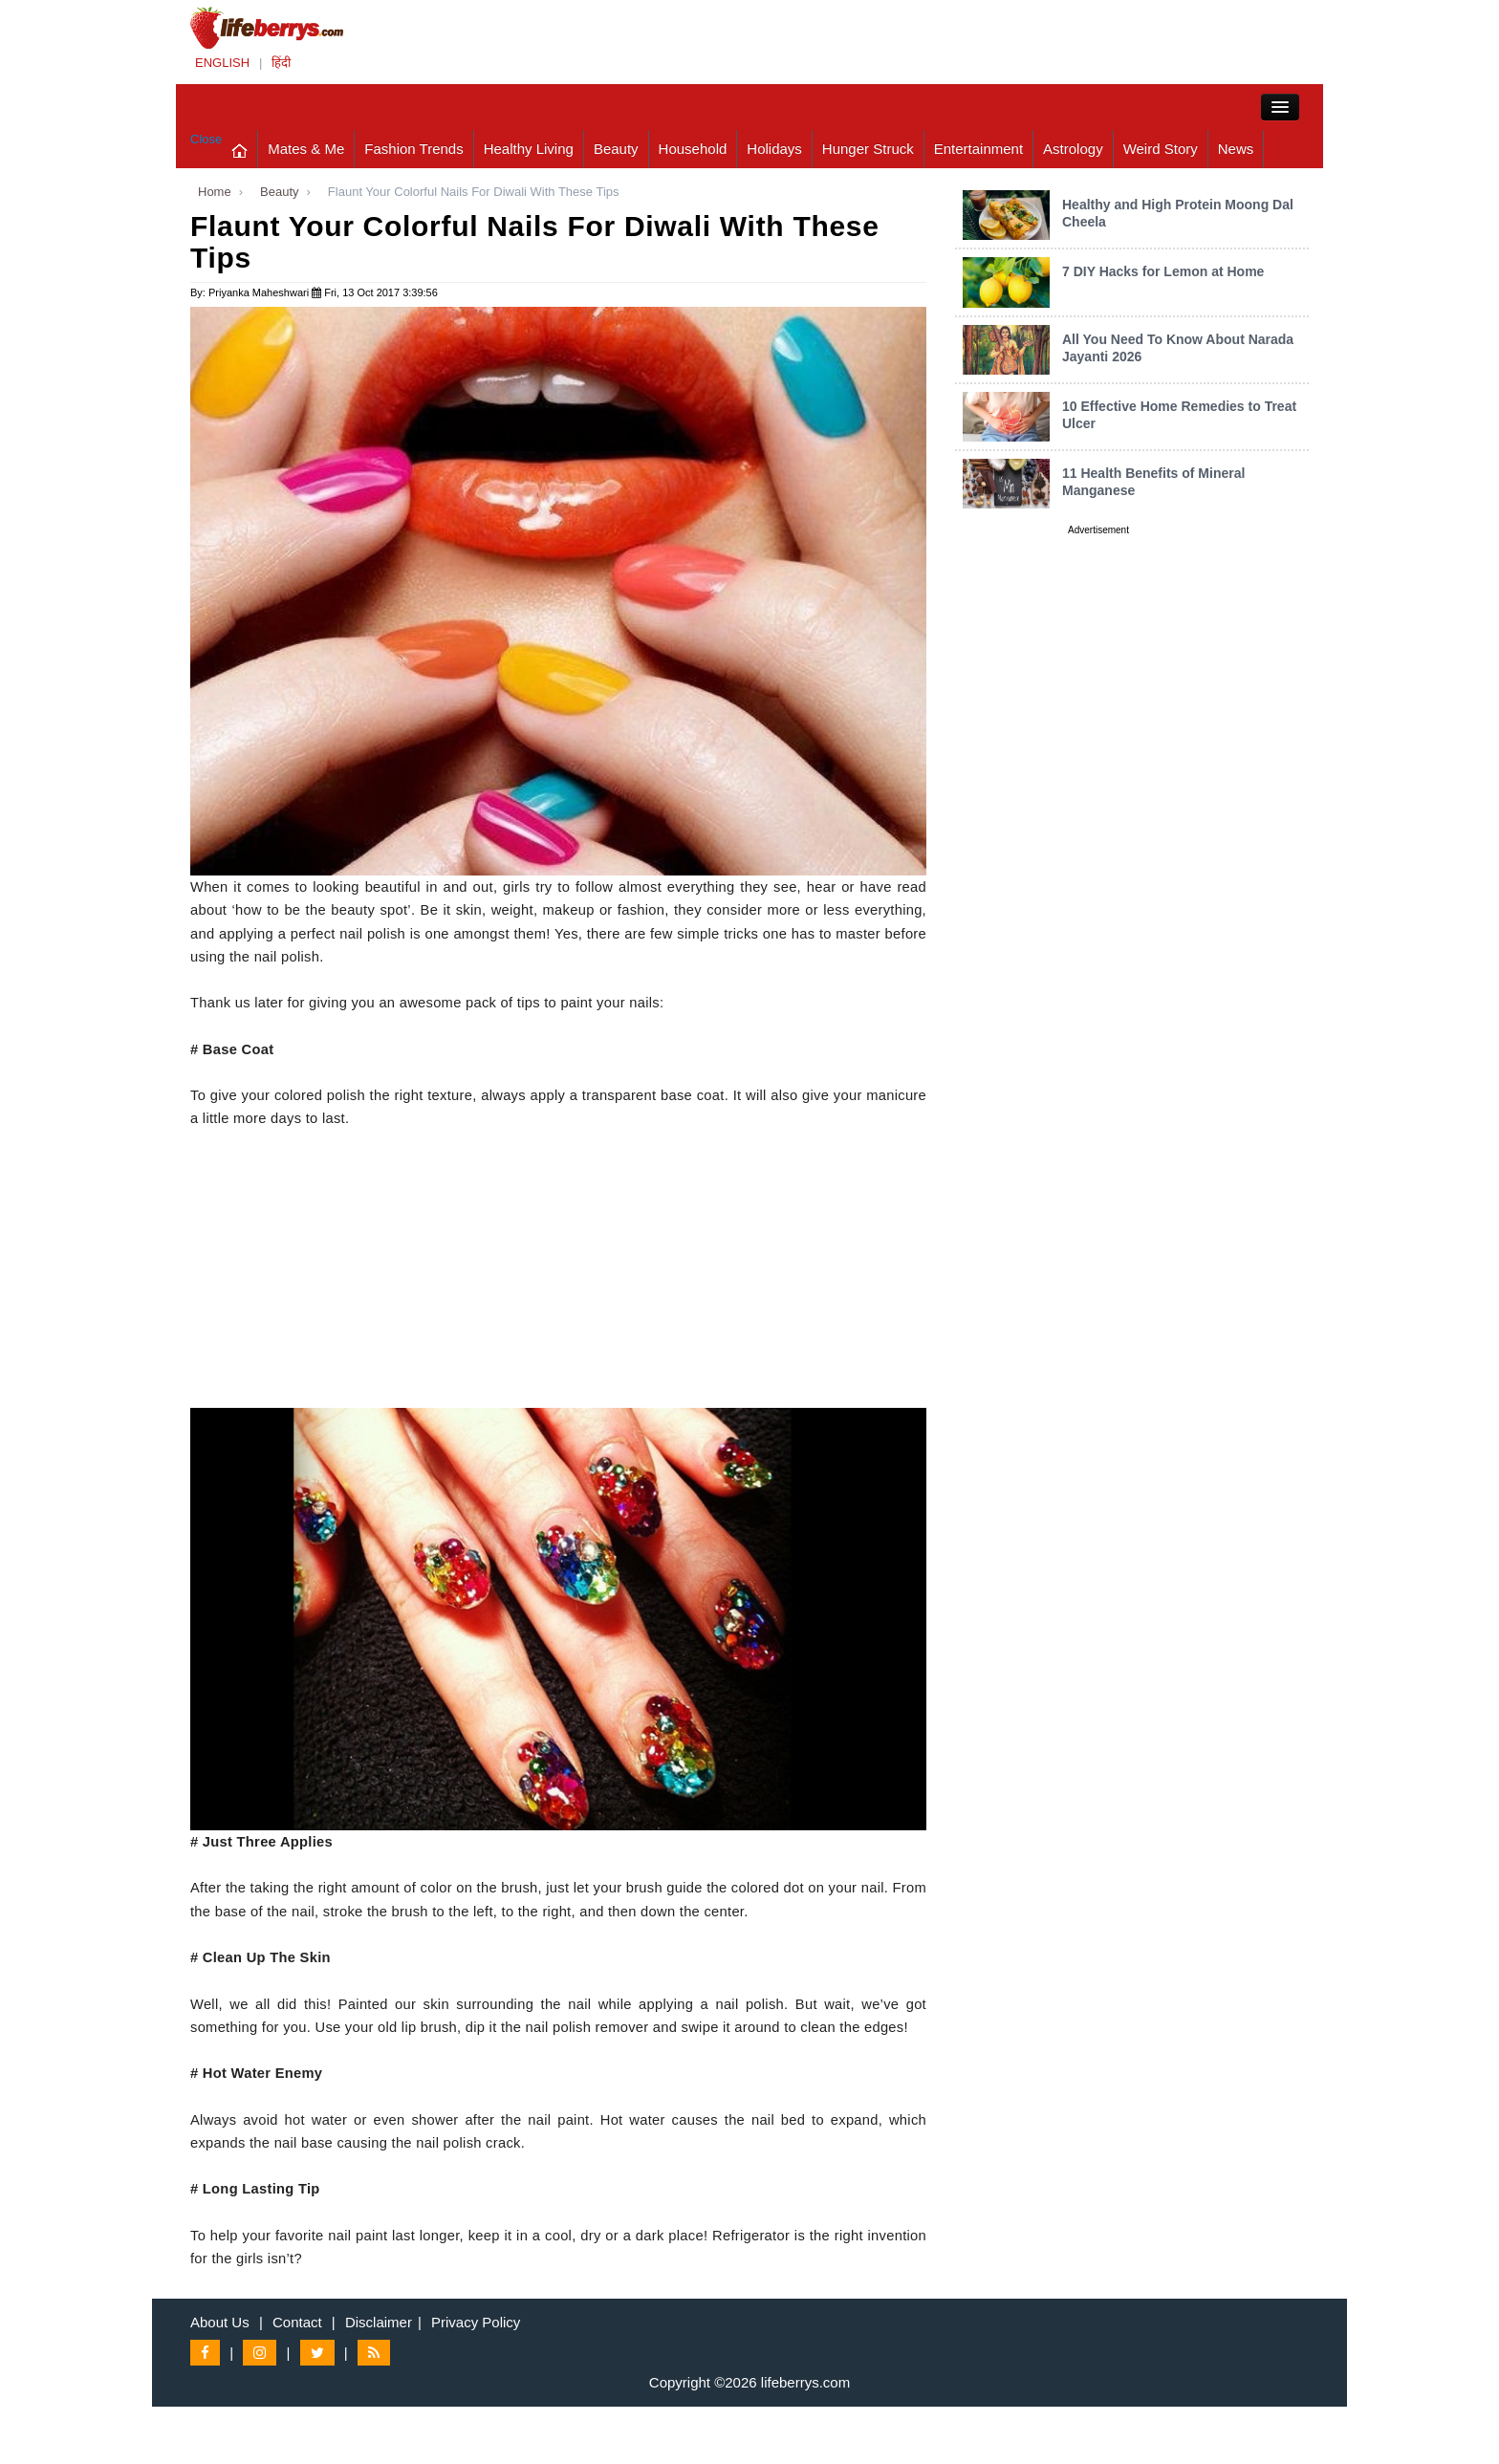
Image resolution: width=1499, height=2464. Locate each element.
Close (206, 139)
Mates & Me (306, 148)
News (1236, 148)
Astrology (1073, 148)
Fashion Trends (413, 148)
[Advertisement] (558, 1274)
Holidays (774, 148)
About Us (220, 2322)
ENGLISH (222, 62)
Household (693, 148)
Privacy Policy (475, 2322)
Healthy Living (529, 148)
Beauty (616, 148)
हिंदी (281, 62)
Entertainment (978, 148)
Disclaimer (378, 2322)
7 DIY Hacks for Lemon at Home (1163, 271)
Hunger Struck (868, 148)
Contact (297, 2322)
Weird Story (1160, 148)
